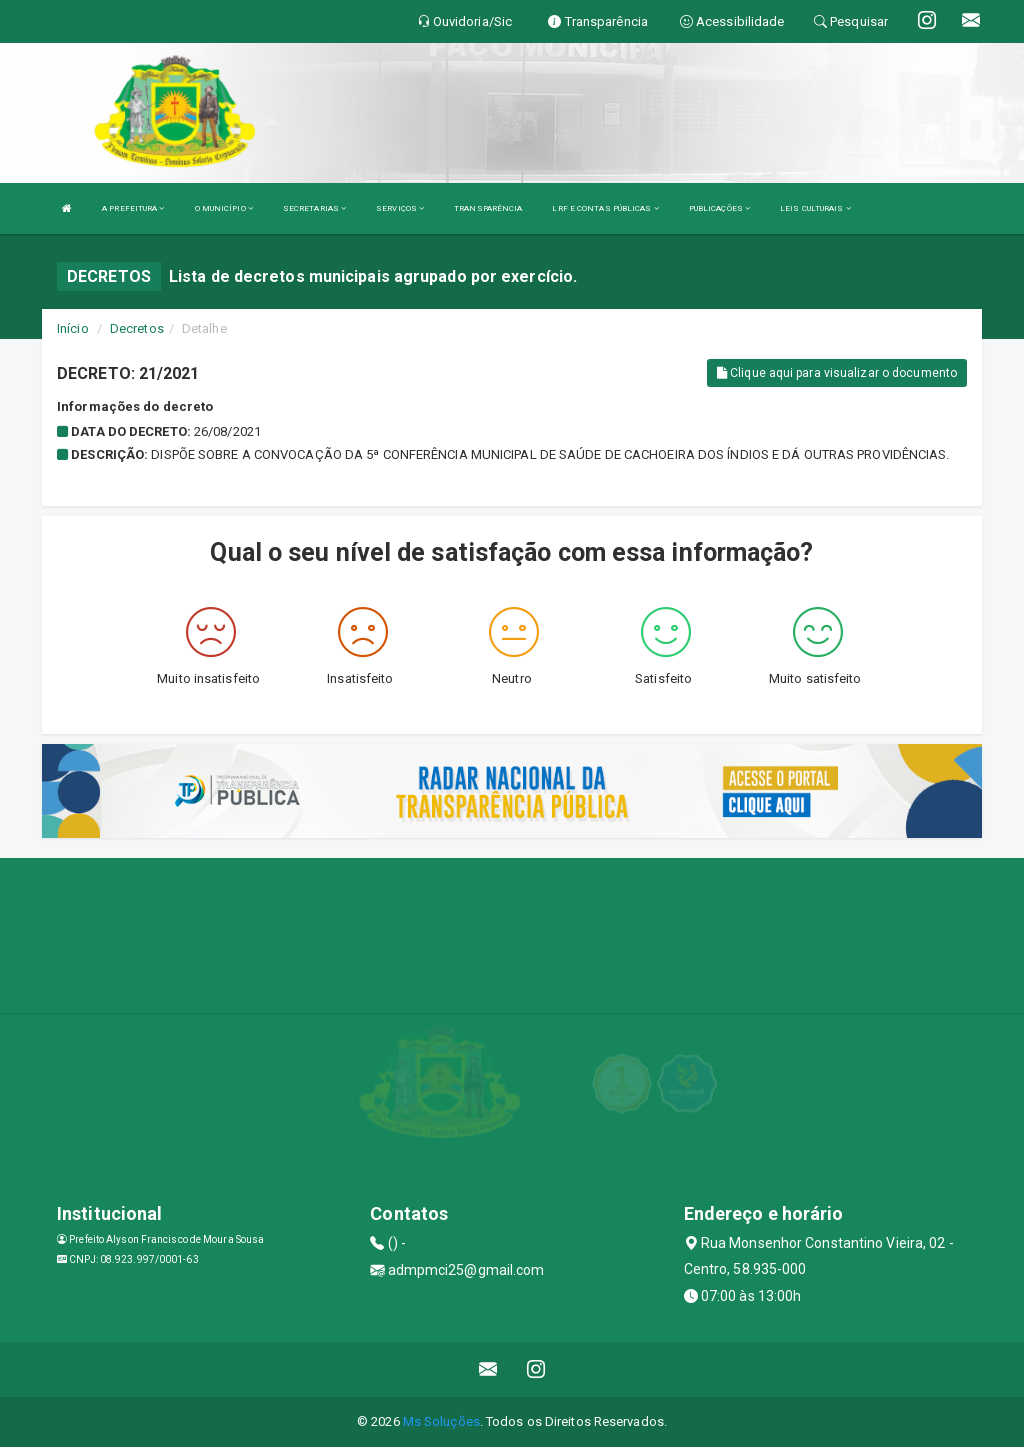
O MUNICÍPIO (224, 208)
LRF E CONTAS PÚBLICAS (605, 208)
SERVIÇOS (400, 208)
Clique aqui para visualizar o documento (837, 373)
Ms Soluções (441, 1421)
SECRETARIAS (314, 208)
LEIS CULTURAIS (815, 208)
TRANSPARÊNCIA (488, 208)
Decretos (137, 328)
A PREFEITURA (133, 208)
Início (73, 328)
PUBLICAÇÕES (719, 208)
